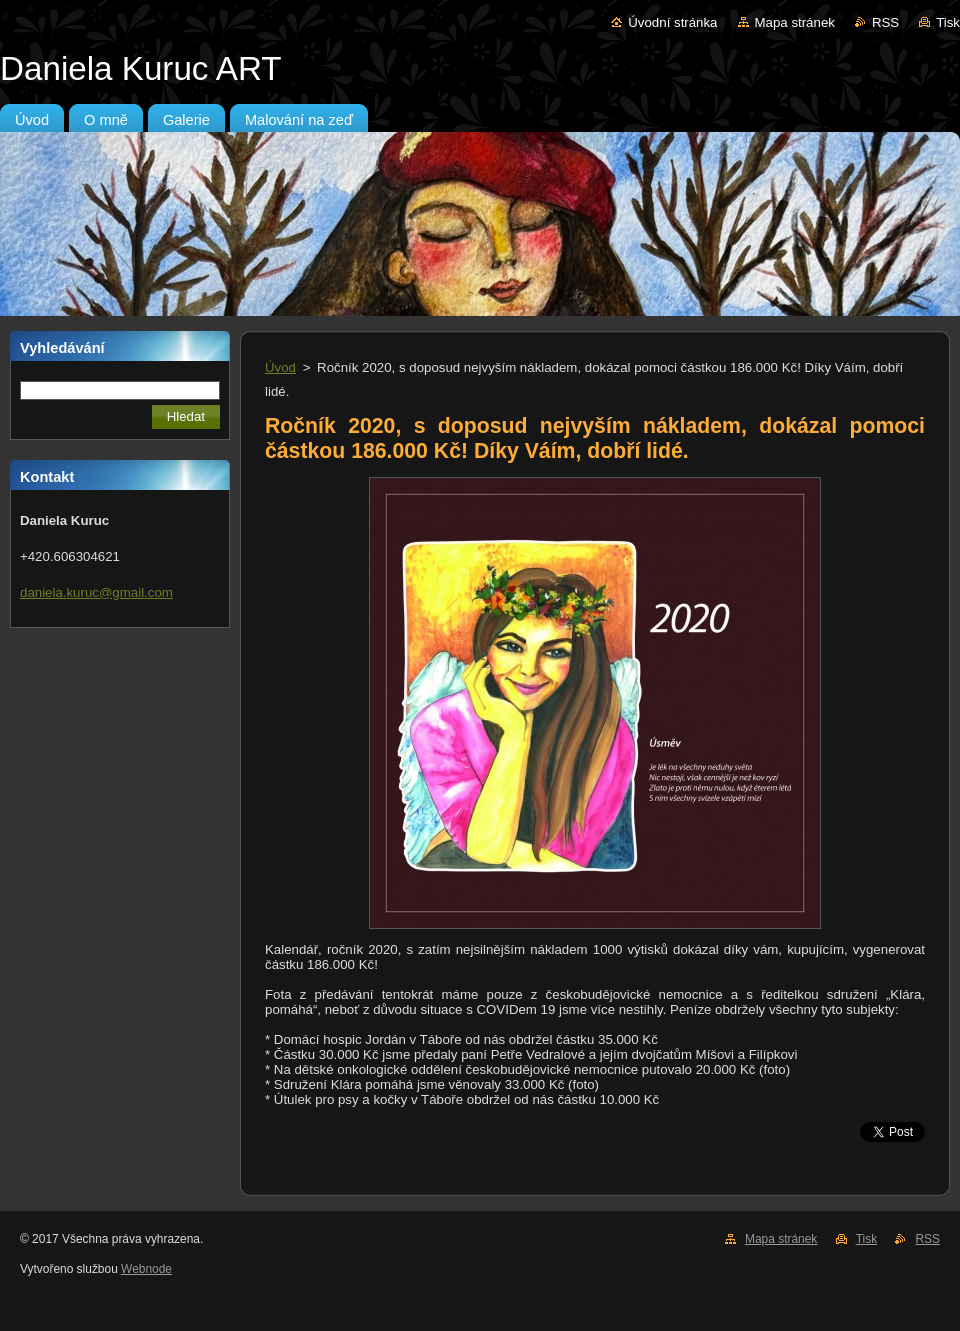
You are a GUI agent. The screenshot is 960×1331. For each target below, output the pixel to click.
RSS (885, 22)
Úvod (280, 367)
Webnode (146, 1269)
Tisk (948, 22)
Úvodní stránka (672, 22)
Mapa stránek (795, 22)
